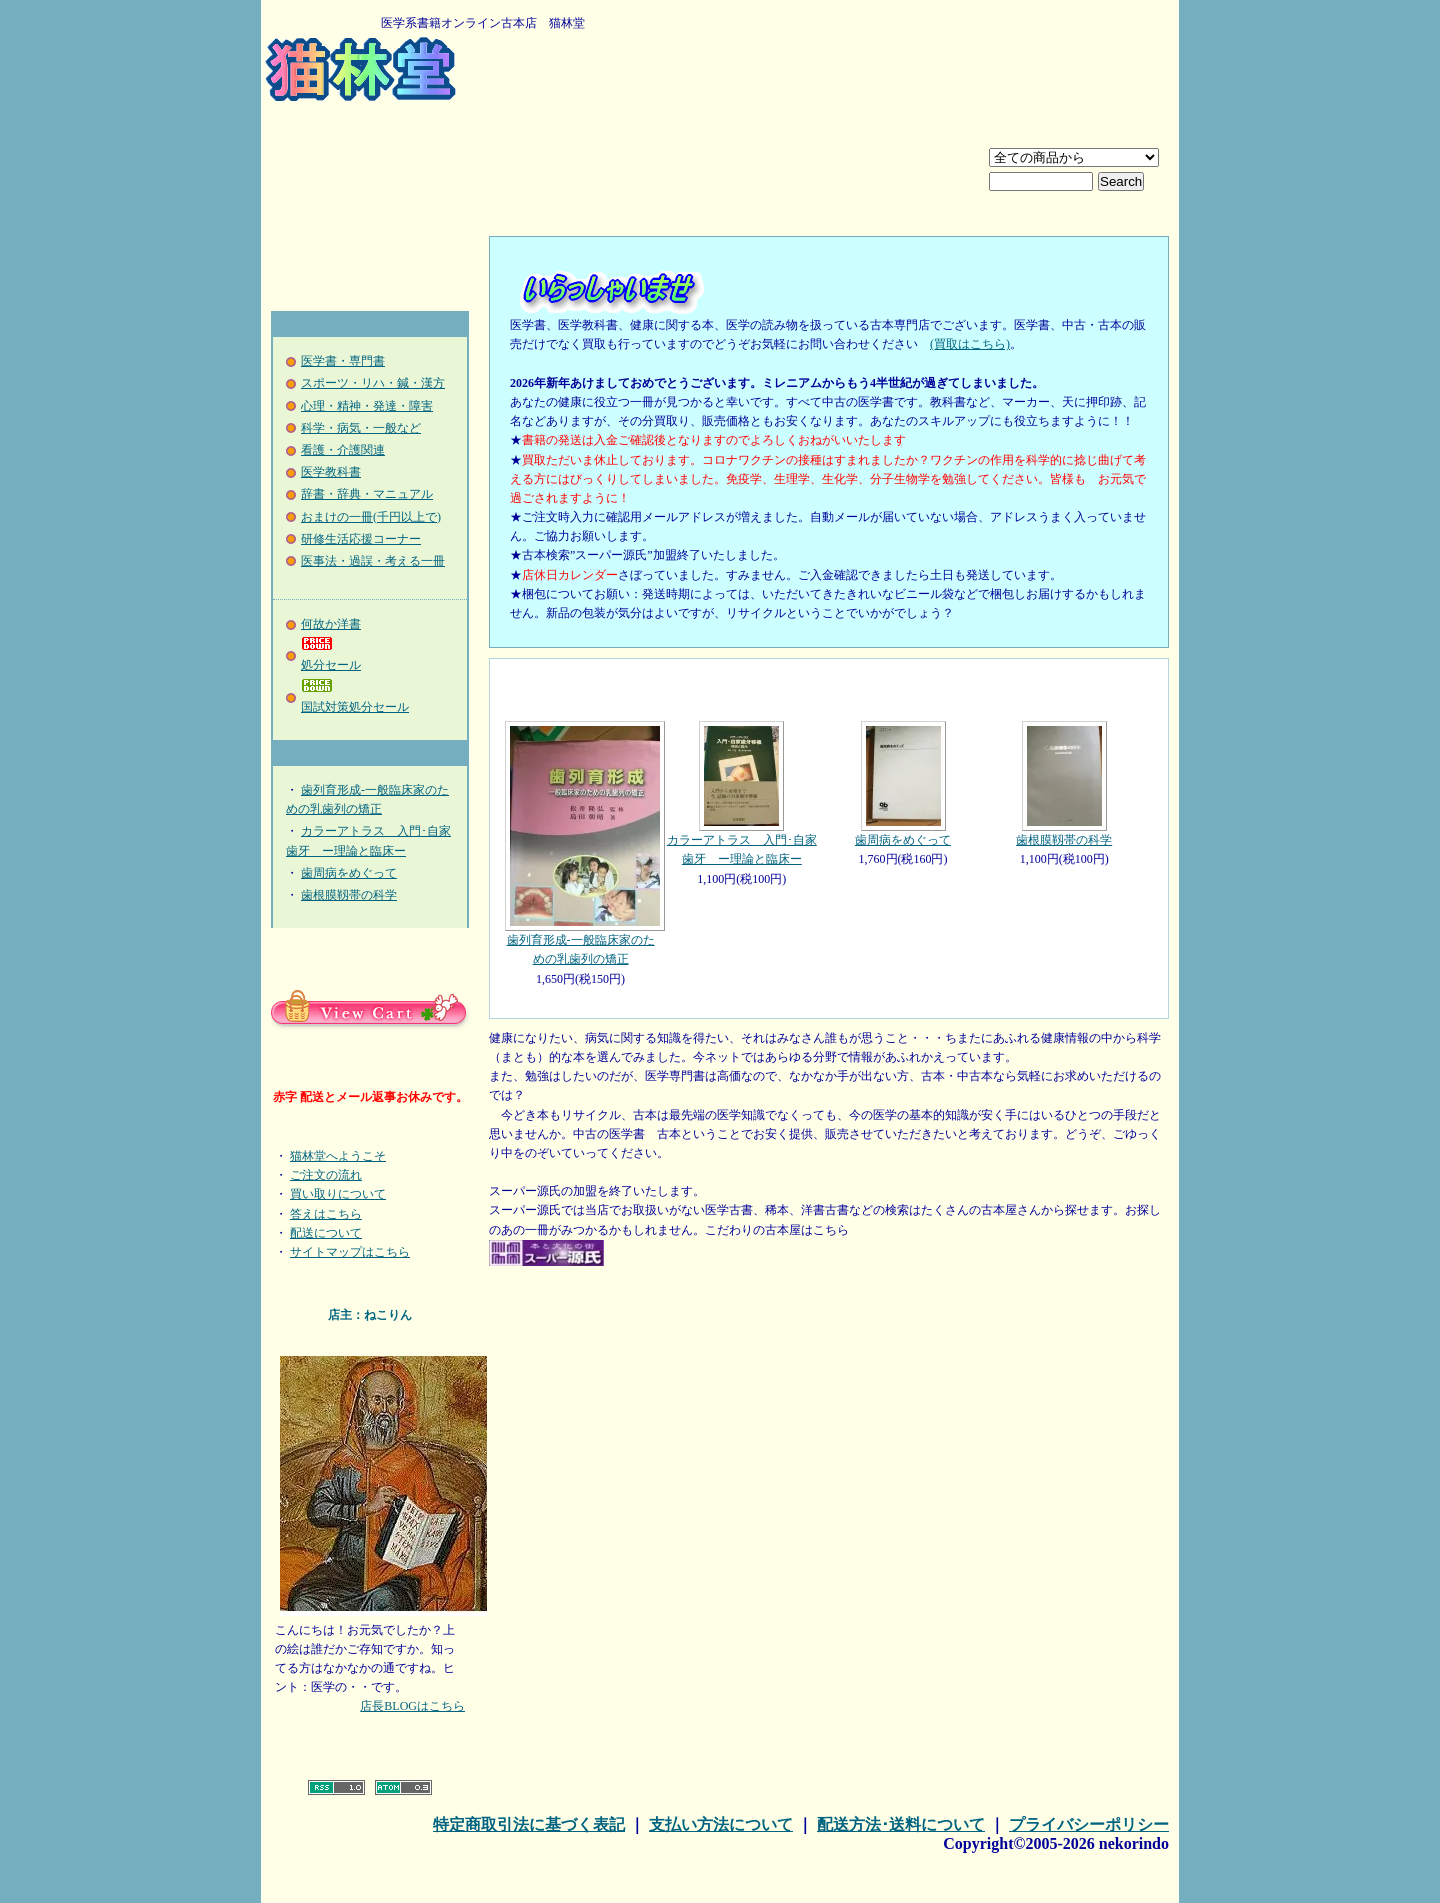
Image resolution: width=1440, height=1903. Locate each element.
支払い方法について (721, 1824)
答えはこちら (326, 1214)
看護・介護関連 (343, 450)
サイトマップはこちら (350, 1252)
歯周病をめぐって (349, 873)
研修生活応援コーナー (361, 539)
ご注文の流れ (326, 1175)
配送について (326, 1233)
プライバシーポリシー (1089, 1824)
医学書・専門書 (343, 361)
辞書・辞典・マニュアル (367, 494)
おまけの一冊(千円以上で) (371, 517)
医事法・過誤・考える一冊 (373, 561)
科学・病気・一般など (361, 428)
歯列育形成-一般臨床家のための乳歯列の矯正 (580, 843)
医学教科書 (331, 472)
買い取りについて (338, 1194)
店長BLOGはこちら (412, 1706)
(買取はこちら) (970, 344)
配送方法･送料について (901, 1824)
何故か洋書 (331, 624)
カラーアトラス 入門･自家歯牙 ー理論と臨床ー (741, 793)
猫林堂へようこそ (338, 1156)
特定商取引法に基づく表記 (529, 1824)
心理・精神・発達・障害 (367, 406)
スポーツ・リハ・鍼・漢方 (373, 383)
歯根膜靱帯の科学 (349, 895)
